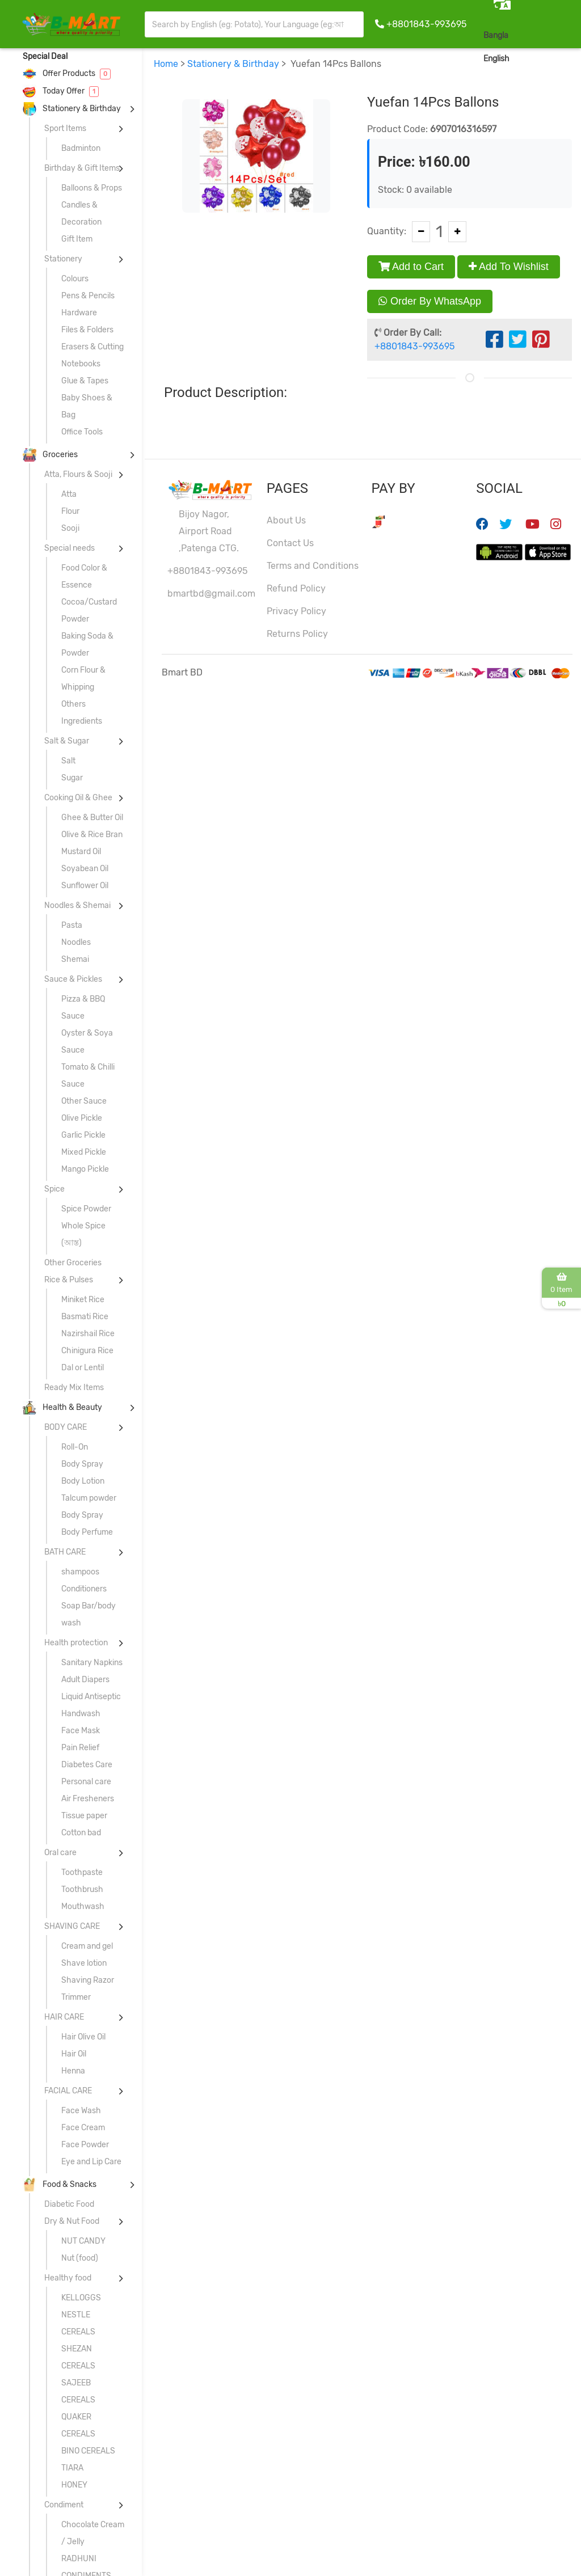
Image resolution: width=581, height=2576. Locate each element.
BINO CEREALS (88, 2451)
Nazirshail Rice (88, 1333)
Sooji (70, 528)
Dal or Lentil (82, 1368)
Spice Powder (86, 1209)
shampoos (80, 1572)
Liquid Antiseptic (91, 1696)
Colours (75, 279)
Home (166, 63)
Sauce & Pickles (73, 979)
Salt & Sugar (66, 741)
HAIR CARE (64, 2017)
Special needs (69, 548)
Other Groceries (73, 1263)
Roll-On (74, 1447)
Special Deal (45, 56)
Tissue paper (84, 1816)
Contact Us (290, 543)
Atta (69, 494)
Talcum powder (88, 1498)
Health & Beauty (62, 1407)
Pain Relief (80, 1747)
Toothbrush (82, 1889)
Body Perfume (87, 1532)
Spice (54, 1189)
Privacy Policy (296, 611)
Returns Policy (297, 633)
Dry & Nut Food (71, 2221)
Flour (70, 511)
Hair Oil (73, 2054)
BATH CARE (65, 1552)
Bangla (495, 35)
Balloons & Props (91, 188)
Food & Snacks (59, 2184)
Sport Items (65, 128)
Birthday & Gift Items (82, 168)
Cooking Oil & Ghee (78, 798)
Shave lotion (84, 1963)
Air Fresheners (87, 1799)
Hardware (79, 313)
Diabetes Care (86, 1765)
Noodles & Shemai (77, 905)
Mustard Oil (81, 851)
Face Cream (83, 2127)
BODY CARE (65, 1427)
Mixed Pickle (83, 1152)
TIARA (72, 2468)
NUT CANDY (83, 2241)
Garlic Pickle (83, 1135)
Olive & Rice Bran (92, 834)
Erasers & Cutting (92, 347)
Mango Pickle (85, 1169)
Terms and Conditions (313, 565)
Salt (68, 761)
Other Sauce (84, 1101)
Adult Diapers (85, 1679)
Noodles (76, 942)
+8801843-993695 (426, 24)
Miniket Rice (82, 1299)
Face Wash (81, 2110)
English (496, 59)
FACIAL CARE (68, 2091)
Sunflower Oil (84, 885)
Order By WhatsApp (429, 301)
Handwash (80, 1713)
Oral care (60, 1852)
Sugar (72, 778)
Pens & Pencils (88, 296)
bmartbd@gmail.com (211, 593)
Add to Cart (411, 266)
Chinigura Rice (87, 1350)
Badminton (80, 148)
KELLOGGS (81, 2298)
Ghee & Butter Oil (92, 817)
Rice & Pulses (68, 1280)
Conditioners (84, 1589)
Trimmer (76, 1997)
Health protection (76, 1643)
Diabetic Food (69, 2204)
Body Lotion (82, 1481)
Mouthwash (82, 1906)
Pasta (71, 925)
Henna (73, 2071)
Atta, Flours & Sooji (78, 474)
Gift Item (76, 239)
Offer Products (67, 73)
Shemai (75, 959)
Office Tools (82, 432)
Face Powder (85, 2145)
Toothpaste (82, 1872)
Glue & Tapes (84, 381)
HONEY (74, 2485)
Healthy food (67, 2278)
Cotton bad (81, 1833)
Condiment (63, 2505)
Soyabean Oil (84, 868)
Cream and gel (87, 1946)
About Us (286, 520)
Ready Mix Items (74, 1387)
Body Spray (82, 1464)
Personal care (86, 1782)
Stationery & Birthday (72, 108)
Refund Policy (296, 588)
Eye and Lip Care (91, 2162)
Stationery (63, 259)
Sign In (555, 58)
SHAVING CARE (72, 1926)
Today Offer (61, 91)
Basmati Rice (84, 1316)
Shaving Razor (87, 1980)
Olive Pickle (81, 1118)
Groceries (50, 454)
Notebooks (80, 364)
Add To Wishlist (509, 266)
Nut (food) (79, 2258)
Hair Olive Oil (83, 2037)
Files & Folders (87, 330)
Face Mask (80, 1730)
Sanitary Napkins (92, 1662)
